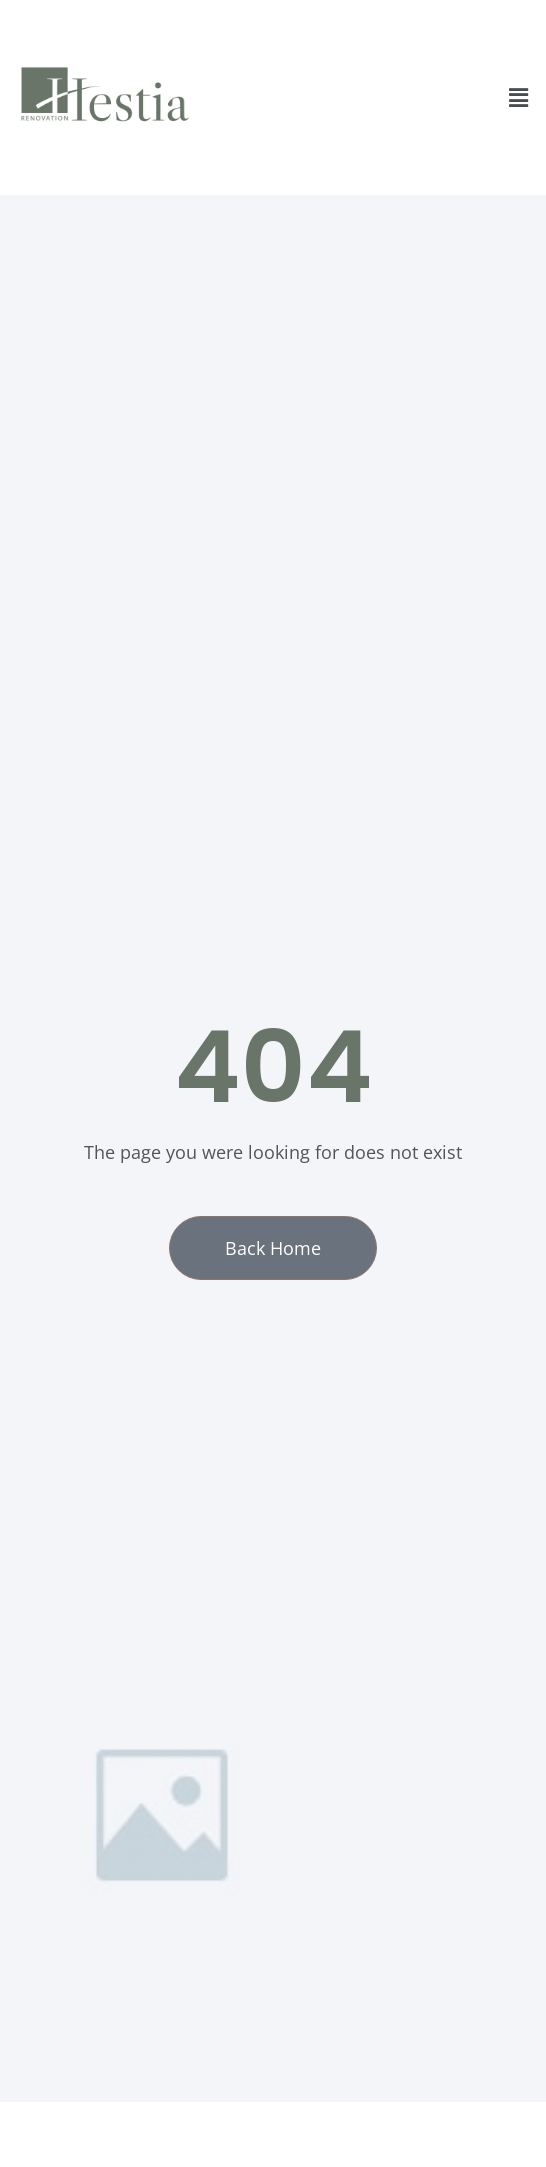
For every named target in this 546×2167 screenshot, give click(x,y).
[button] (519, 97)
